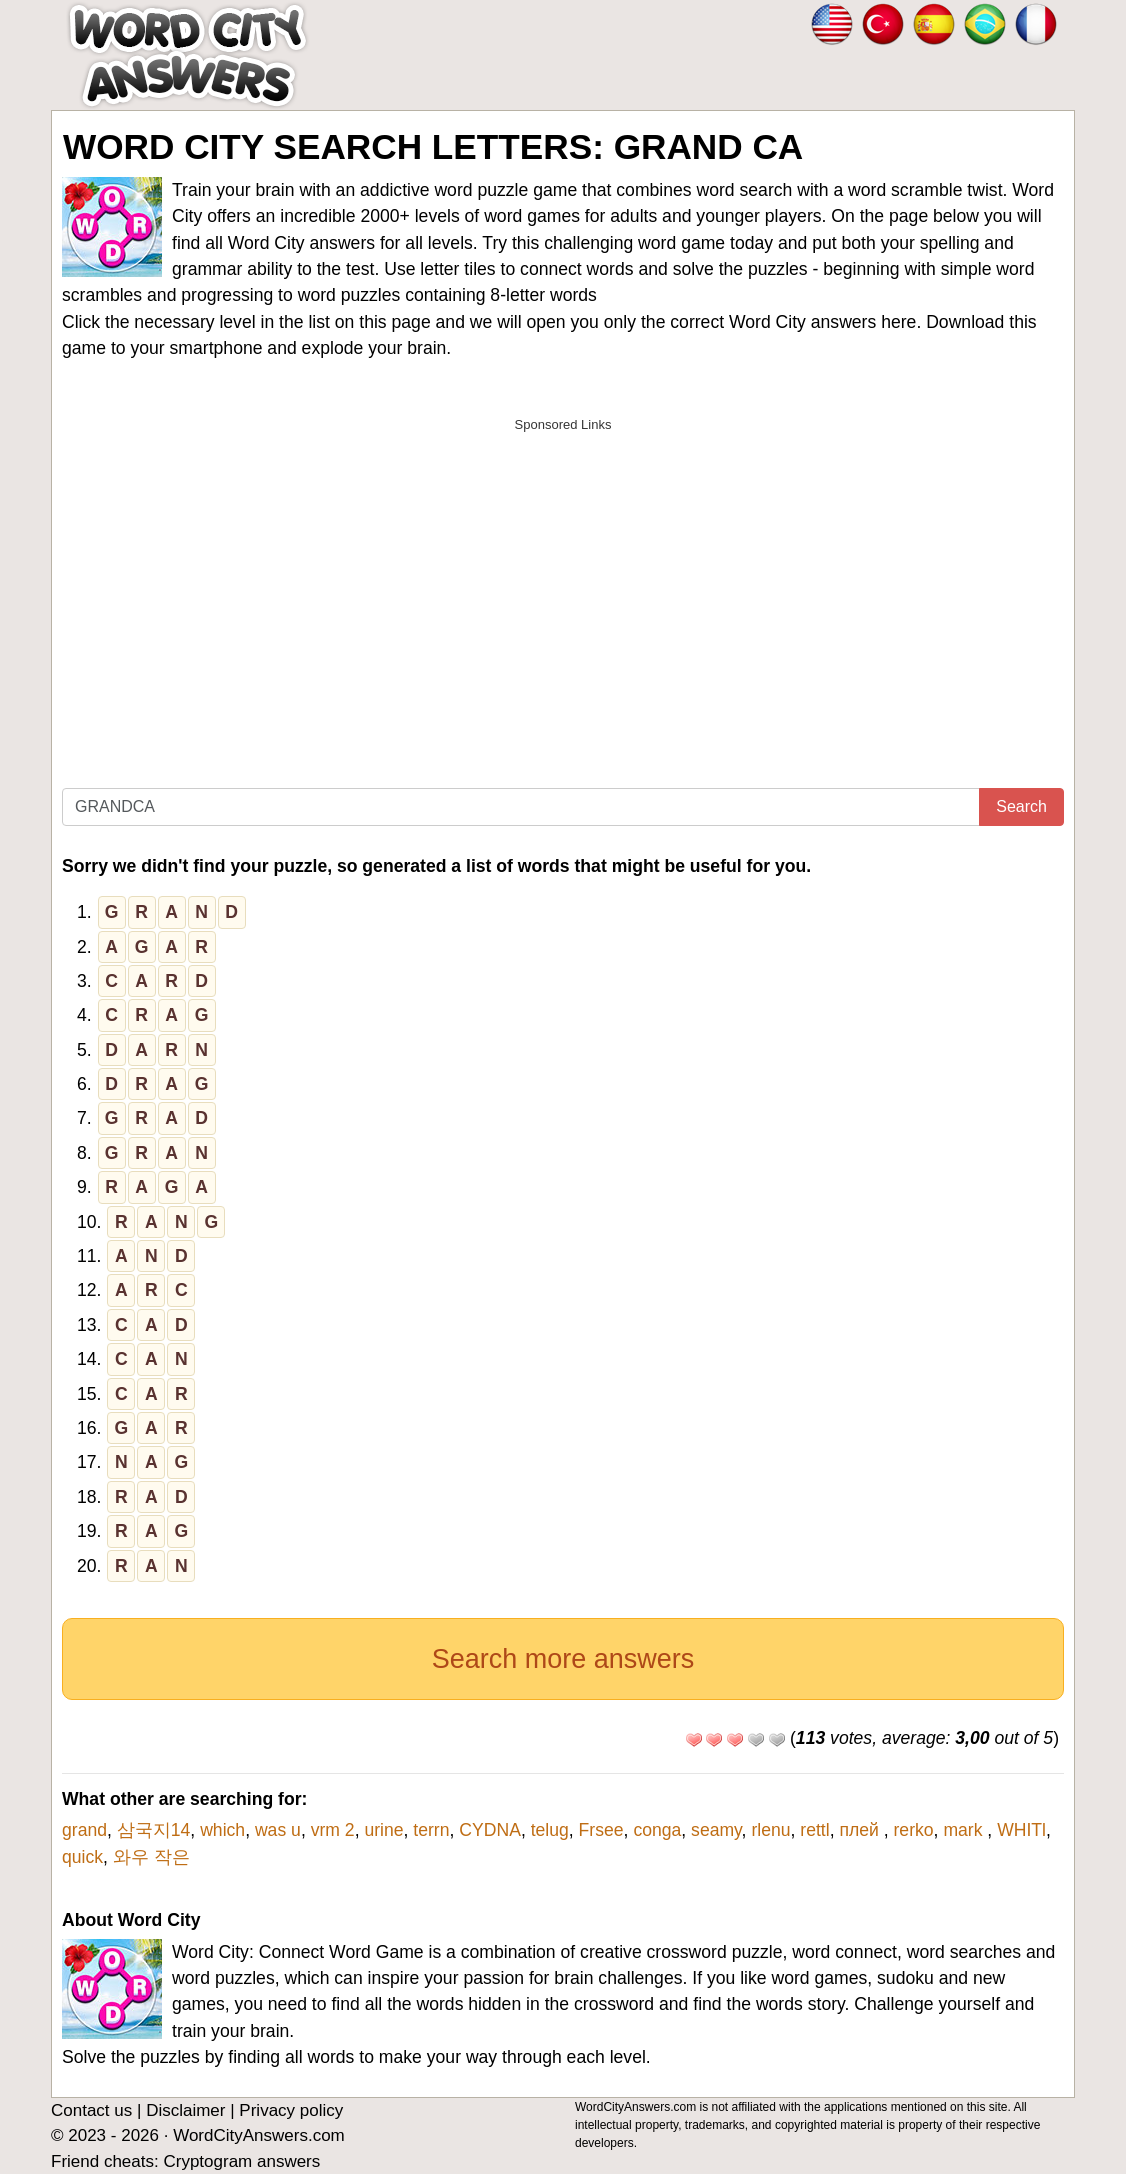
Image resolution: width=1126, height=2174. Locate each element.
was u (278, 1830)
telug (550, 1830)
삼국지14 (154, 1830)
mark (965, 1830)
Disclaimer (185, 2110)
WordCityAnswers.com (259, 2135)
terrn (431, 1830)
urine (383, 1830)
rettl (814, 1830)
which (222, 1830)
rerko (914, 1830)
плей (861, 1830)
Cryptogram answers (241, 2161)
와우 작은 (151, 1857)
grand (84, 1830)
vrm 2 (333, 1830)
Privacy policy (291, 2110)
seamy (716, 1830)
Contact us (91, 2110)
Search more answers (563, 1659)
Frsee (601, 1830)
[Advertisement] (563, 583)
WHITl (1021, 1830)
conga (657, 1830)
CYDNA (490, 1830)
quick (82, 1857)
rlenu (770, 1830)
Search (1021, 806)
